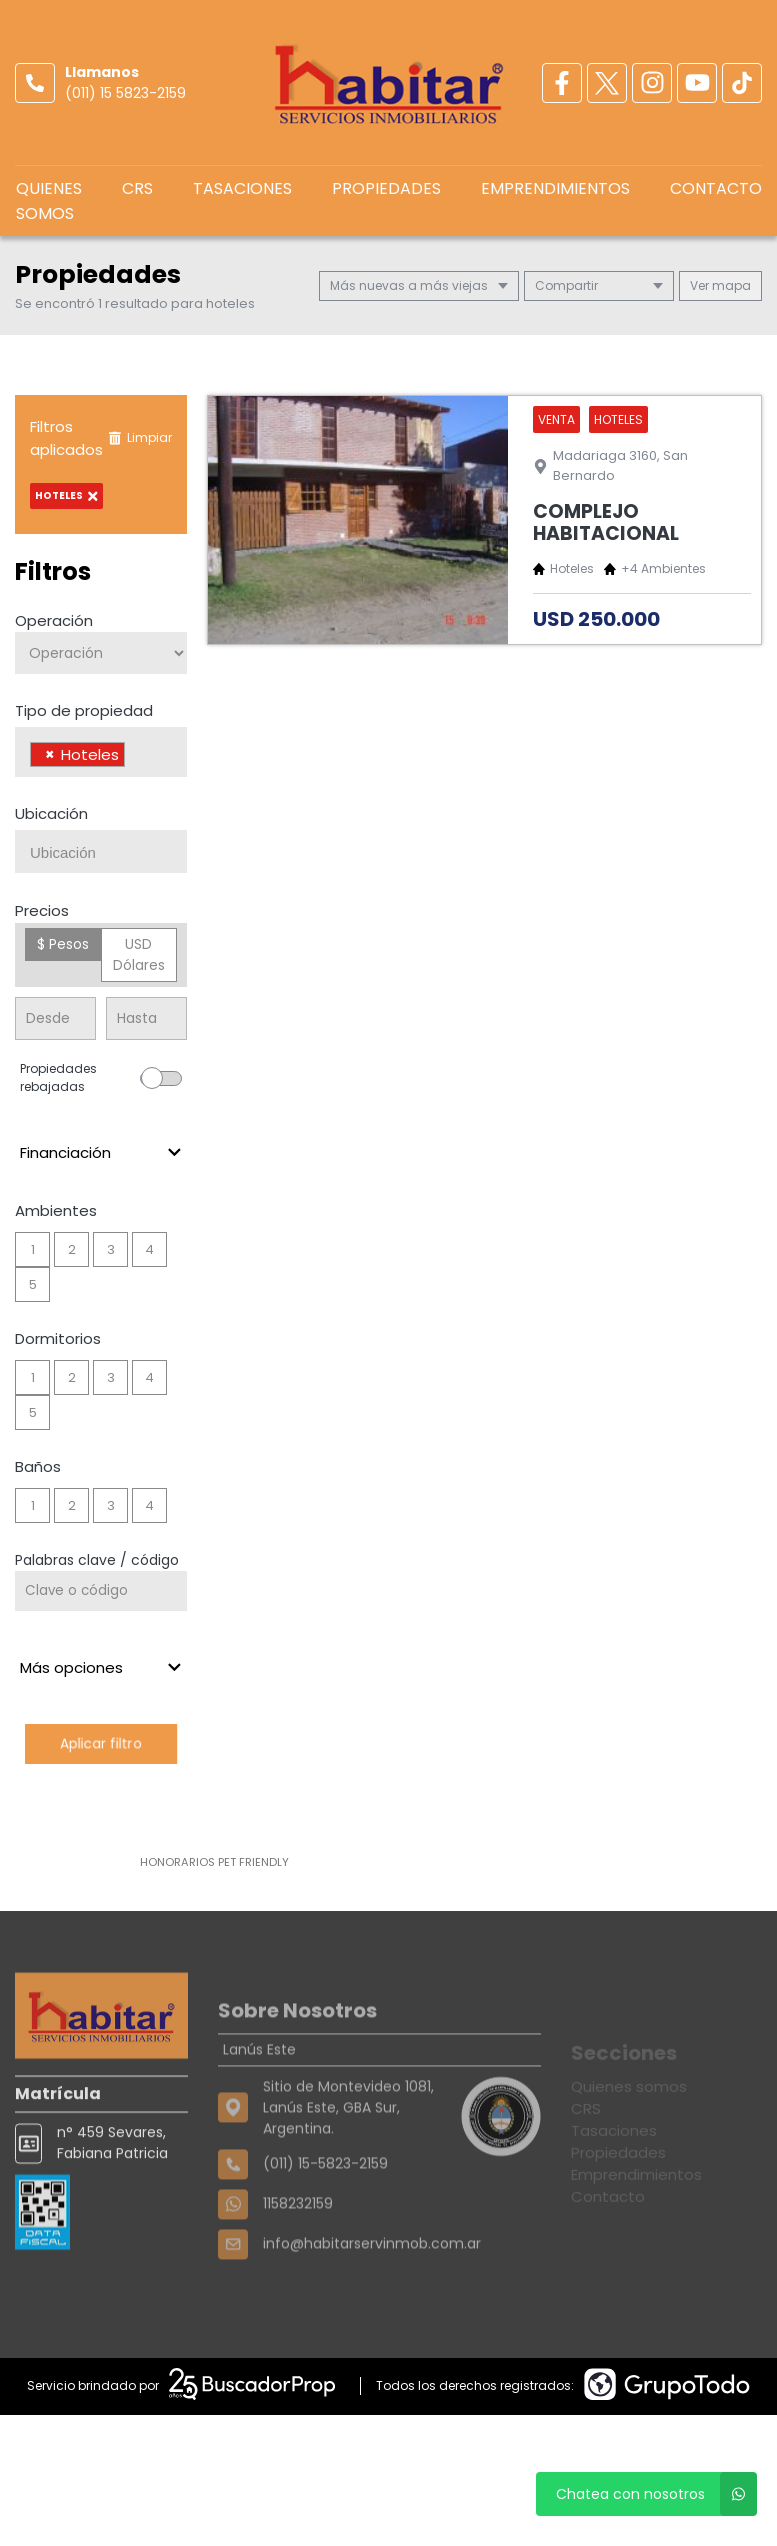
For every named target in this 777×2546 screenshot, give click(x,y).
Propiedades (386, 188)
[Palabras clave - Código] (101, 1591)
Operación (54, 620)
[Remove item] (50, 754)
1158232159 (298, 2258)
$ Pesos (63, 944)
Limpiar (140, 437)
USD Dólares (139, 954)
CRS (137, 188)
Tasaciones (242, 188)
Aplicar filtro (101, 1743)
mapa (720, 285)
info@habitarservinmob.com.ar (372, 2298)
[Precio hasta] (146, 1018)
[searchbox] (135, 757)
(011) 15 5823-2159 (125, 93)
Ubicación (51, 813)
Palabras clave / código (97, 1560)
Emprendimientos (555, 188)
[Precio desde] (55, 1018)
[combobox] (101, 752)
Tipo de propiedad (84, 710)
